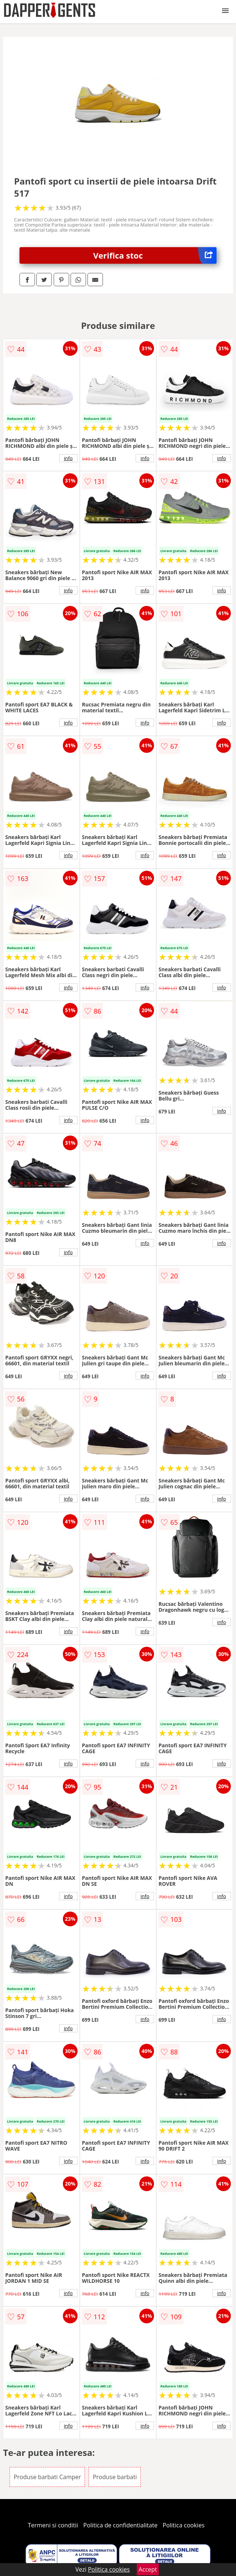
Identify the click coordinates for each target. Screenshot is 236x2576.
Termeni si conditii (53, 2525)
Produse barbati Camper (47, 2477)
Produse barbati (115, 2477)
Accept (148, 2569)
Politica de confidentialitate (120, 2525)
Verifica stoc (155, 255)
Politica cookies (184, 2525)
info (68, 458)
